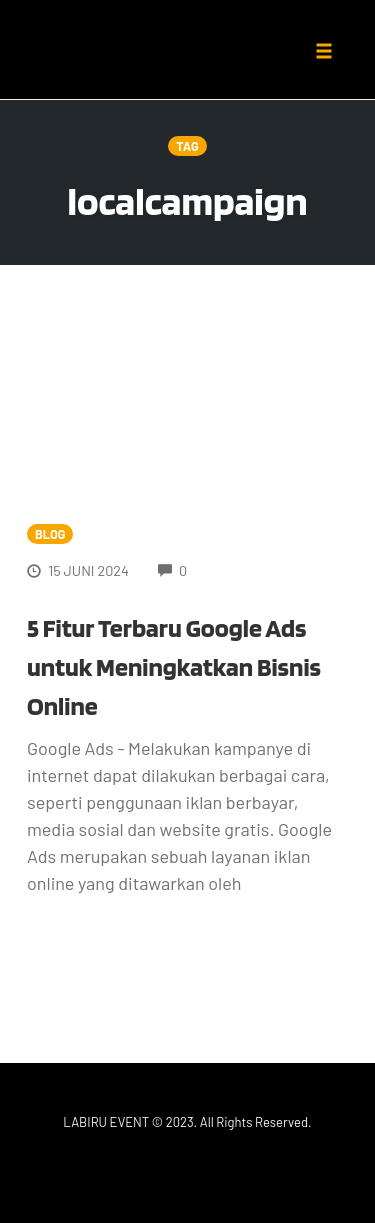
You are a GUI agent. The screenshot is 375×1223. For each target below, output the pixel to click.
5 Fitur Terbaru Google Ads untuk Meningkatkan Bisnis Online (174, 666)
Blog (50, 534)
